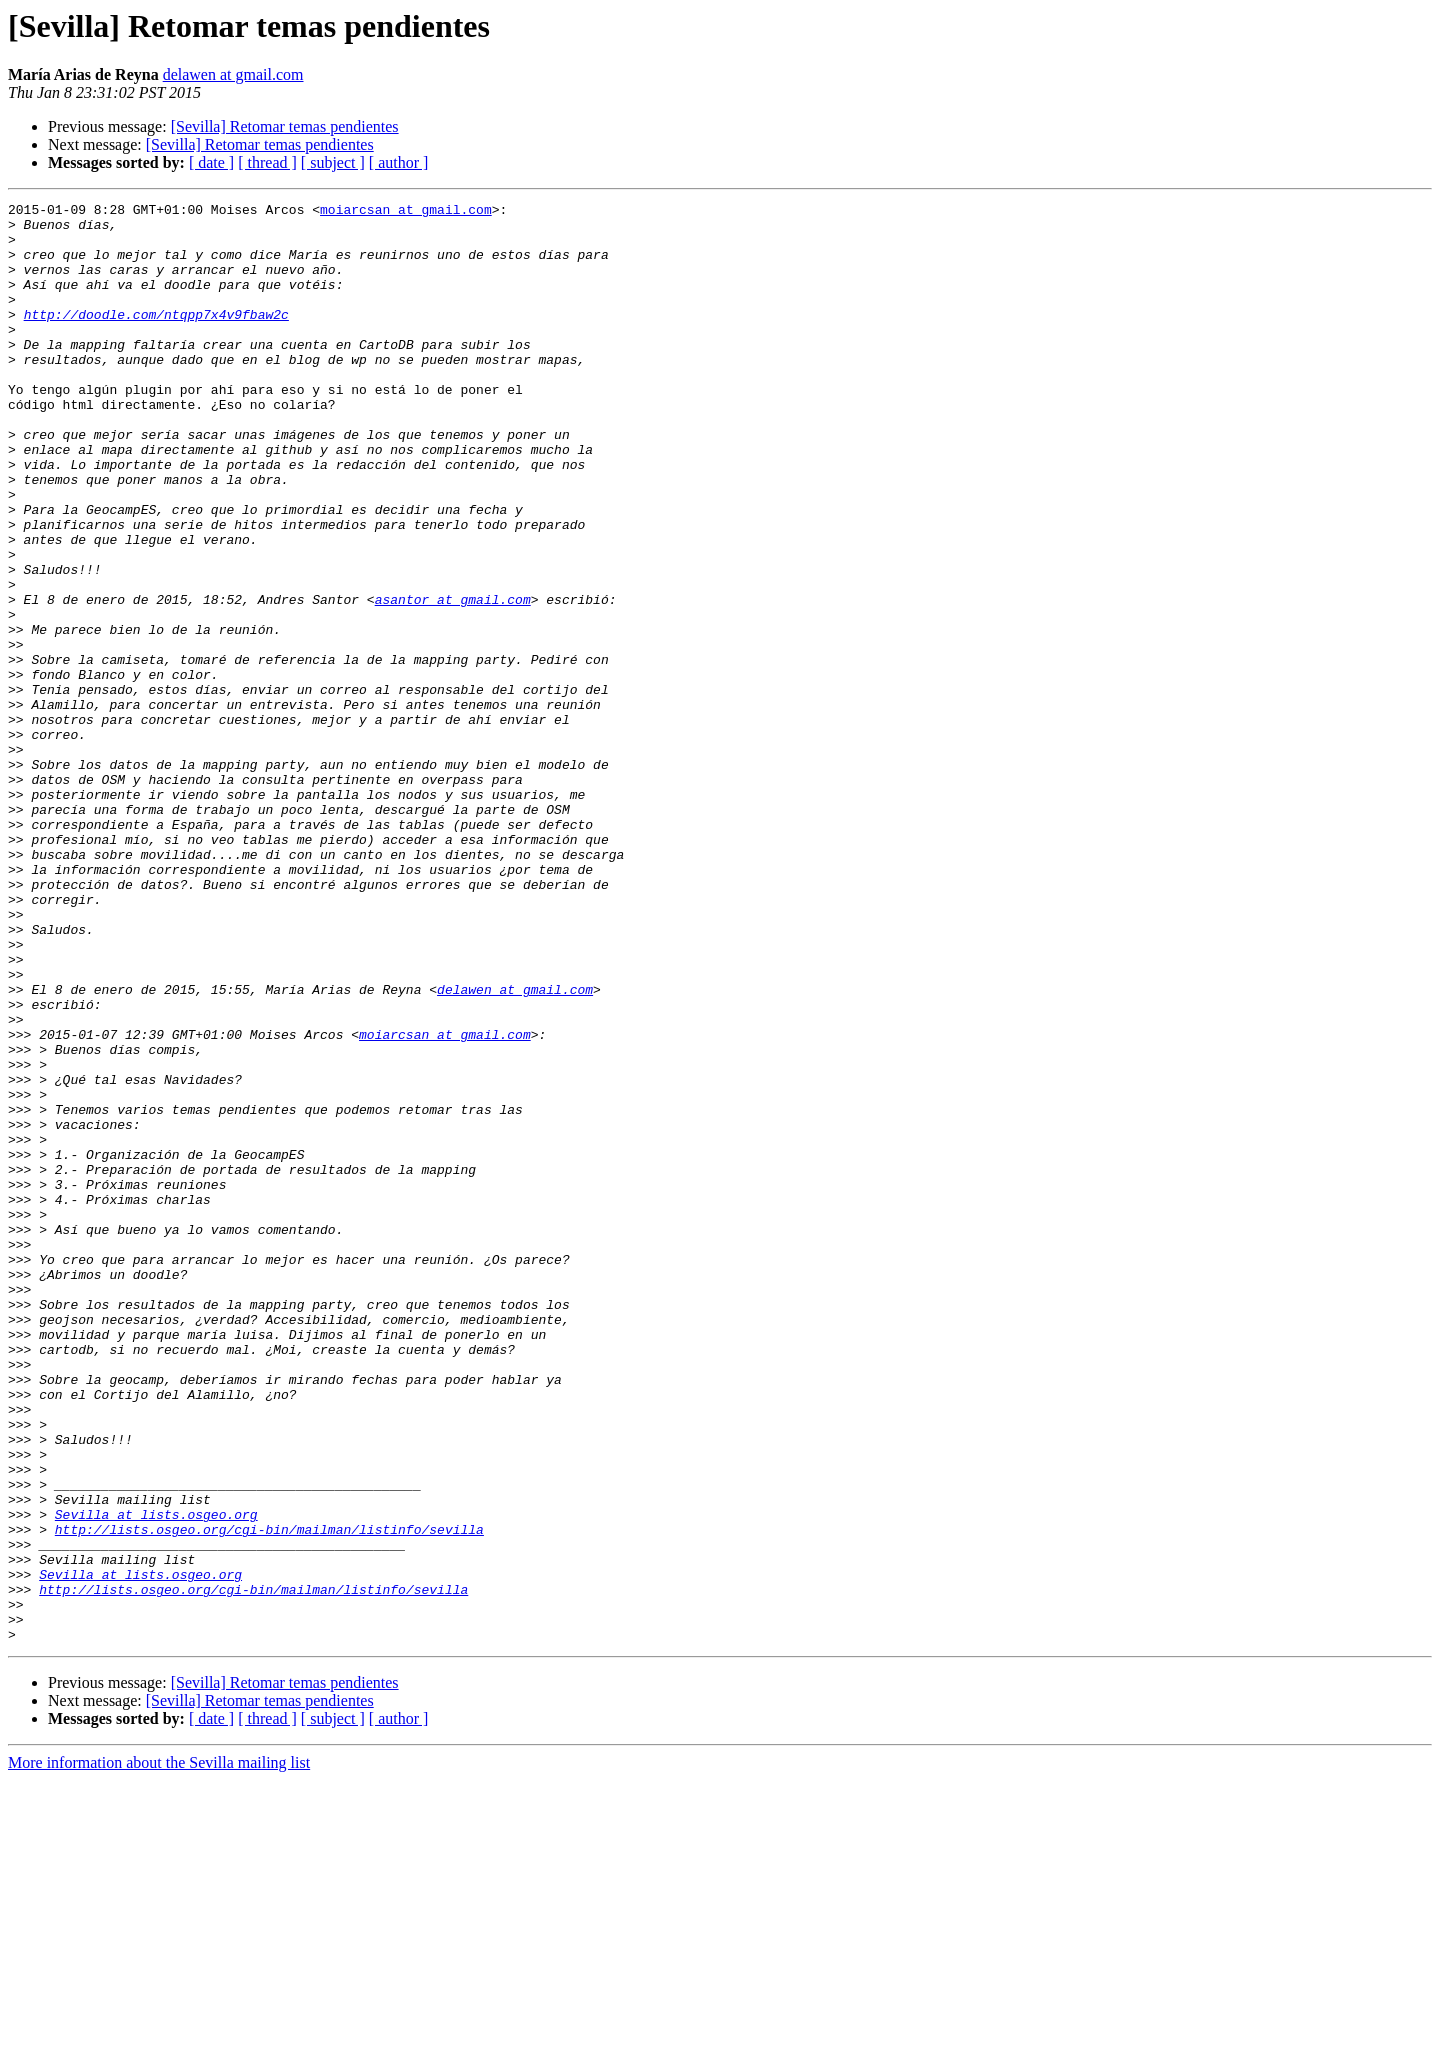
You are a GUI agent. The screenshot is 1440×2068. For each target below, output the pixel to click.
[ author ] (399, 162)
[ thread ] (267, 162)
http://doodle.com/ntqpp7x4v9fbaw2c (156, 338)
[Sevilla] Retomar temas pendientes (285, 126)
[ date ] (211, 162)
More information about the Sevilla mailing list (159, 2050)
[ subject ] (333, 162)
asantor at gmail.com (453, 680)
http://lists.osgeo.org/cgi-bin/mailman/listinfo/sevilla (269, 1796)
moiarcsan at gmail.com (406, 212)
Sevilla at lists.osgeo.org (156, 1778)
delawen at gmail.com (233, 74)
